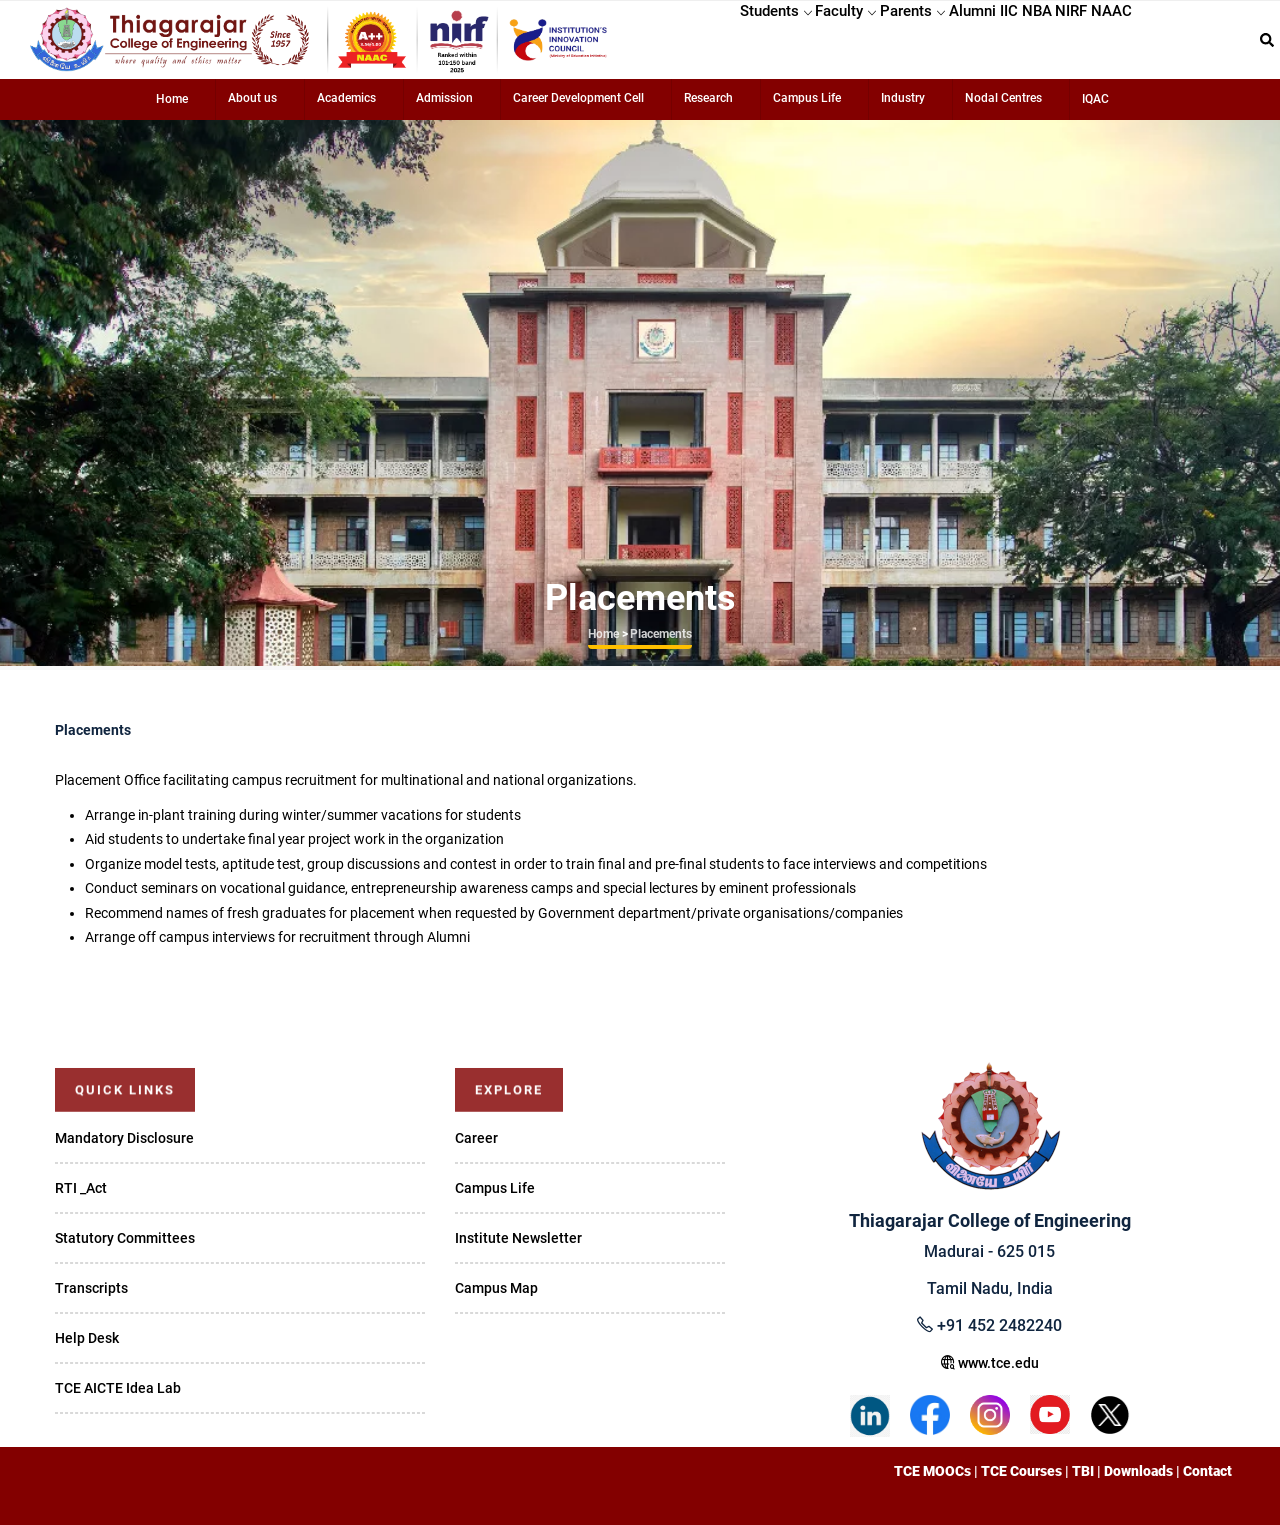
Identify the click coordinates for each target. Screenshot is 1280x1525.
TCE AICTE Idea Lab (118, 1388)
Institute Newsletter (518, 1238)
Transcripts (91, 1288)
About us (252, 98)
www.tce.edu (990, 1363)
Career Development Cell (578, 98)
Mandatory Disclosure (124, 1138)
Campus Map (496, 1288)
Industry (903, 98)
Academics (346, 98)
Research (708, 98)
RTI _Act (81, 1188)
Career (476, 1138)
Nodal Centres (1003, 98)
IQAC (1095, 99)
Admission (444, 98)
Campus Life (807, 98)
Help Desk (87, 1338)
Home (172, 99)
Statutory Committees (125, 1238)
